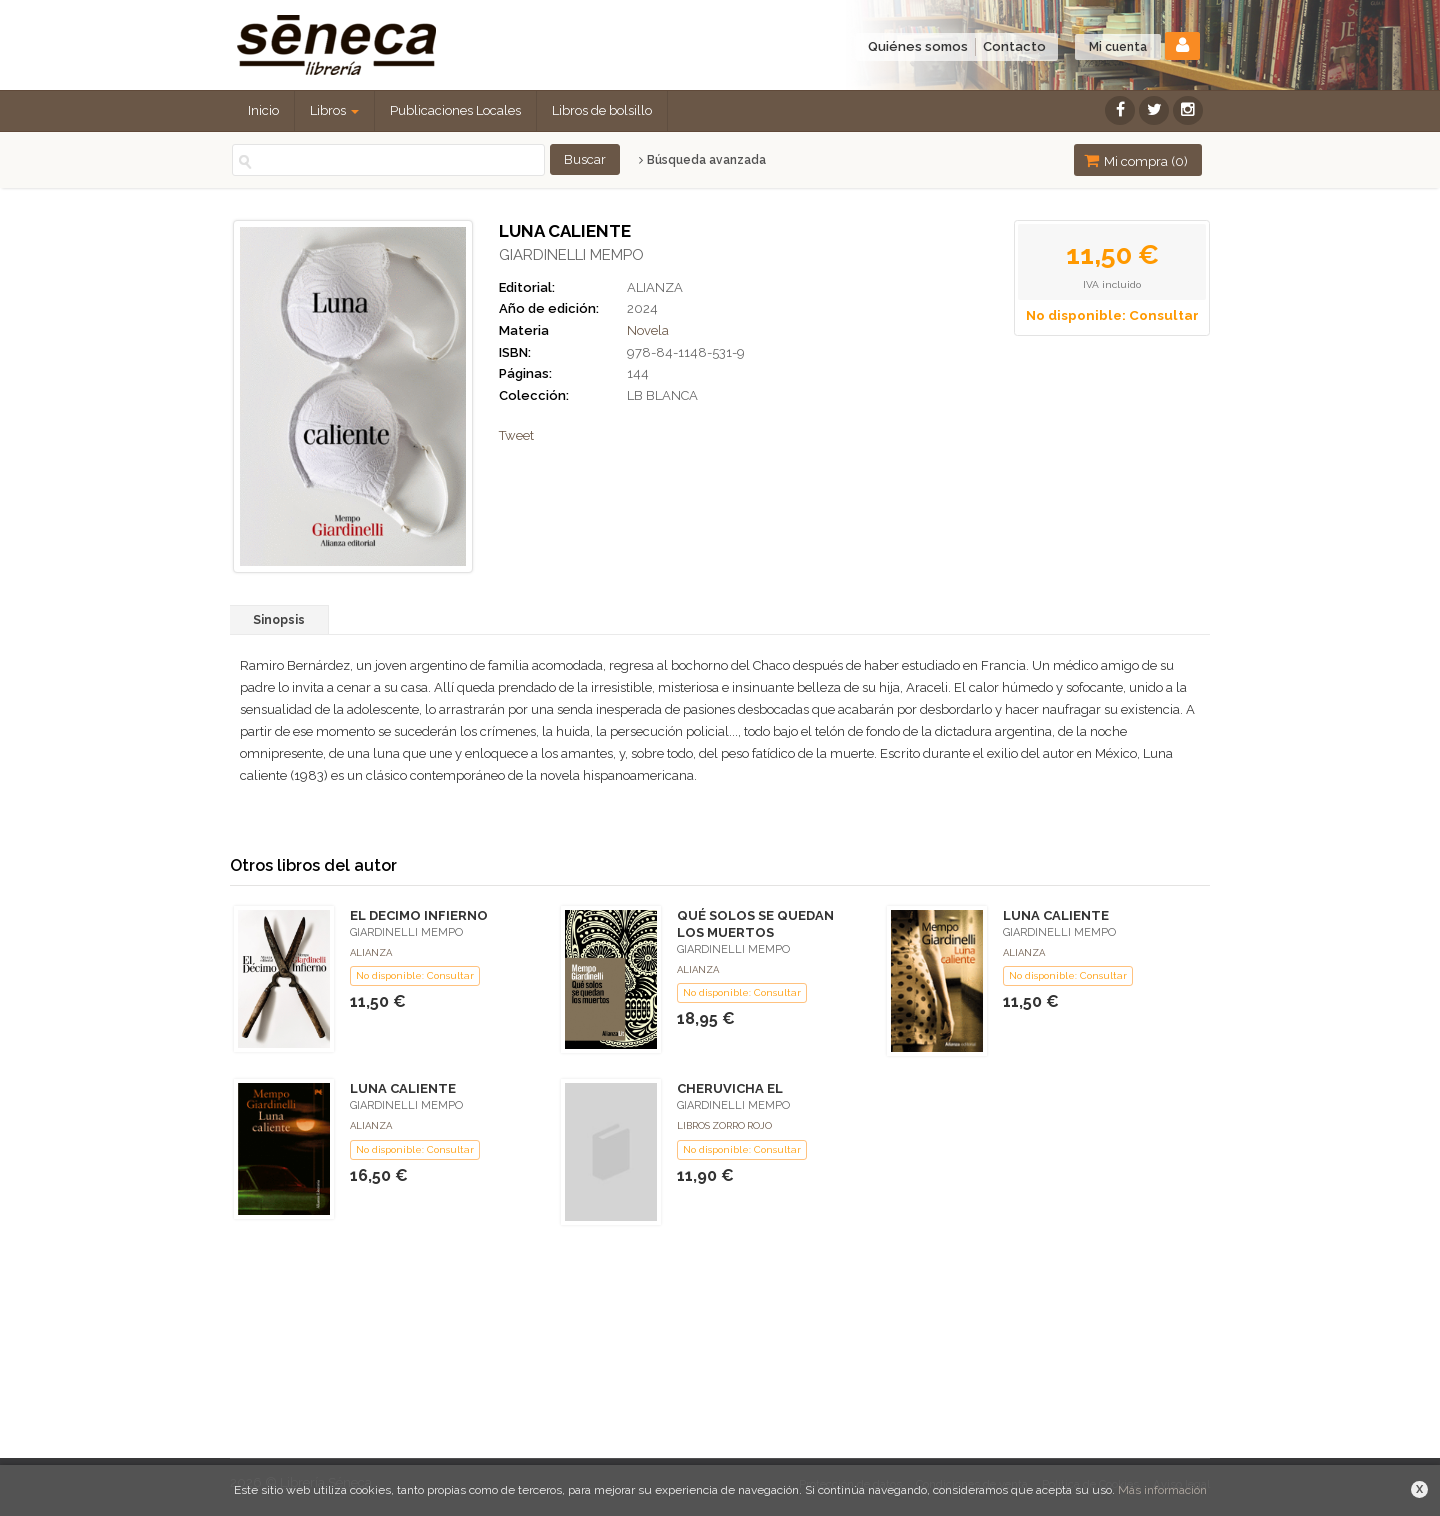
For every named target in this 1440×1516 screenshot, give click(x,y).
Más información (1162, 1490)
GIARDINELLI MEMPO (571, 255)
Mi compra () (1136, 160)
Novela (648, 330)
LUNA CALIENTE (1056, 915)
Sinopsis (279, 620)
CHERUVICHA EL (730, 1088)
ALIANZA (655, 287)
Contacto (1014, 46)
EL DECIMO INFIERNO (419, 915)
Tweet (516, 435)
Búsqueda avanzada (702, 160)
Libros (334, 110)
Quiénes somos (918, 46)
